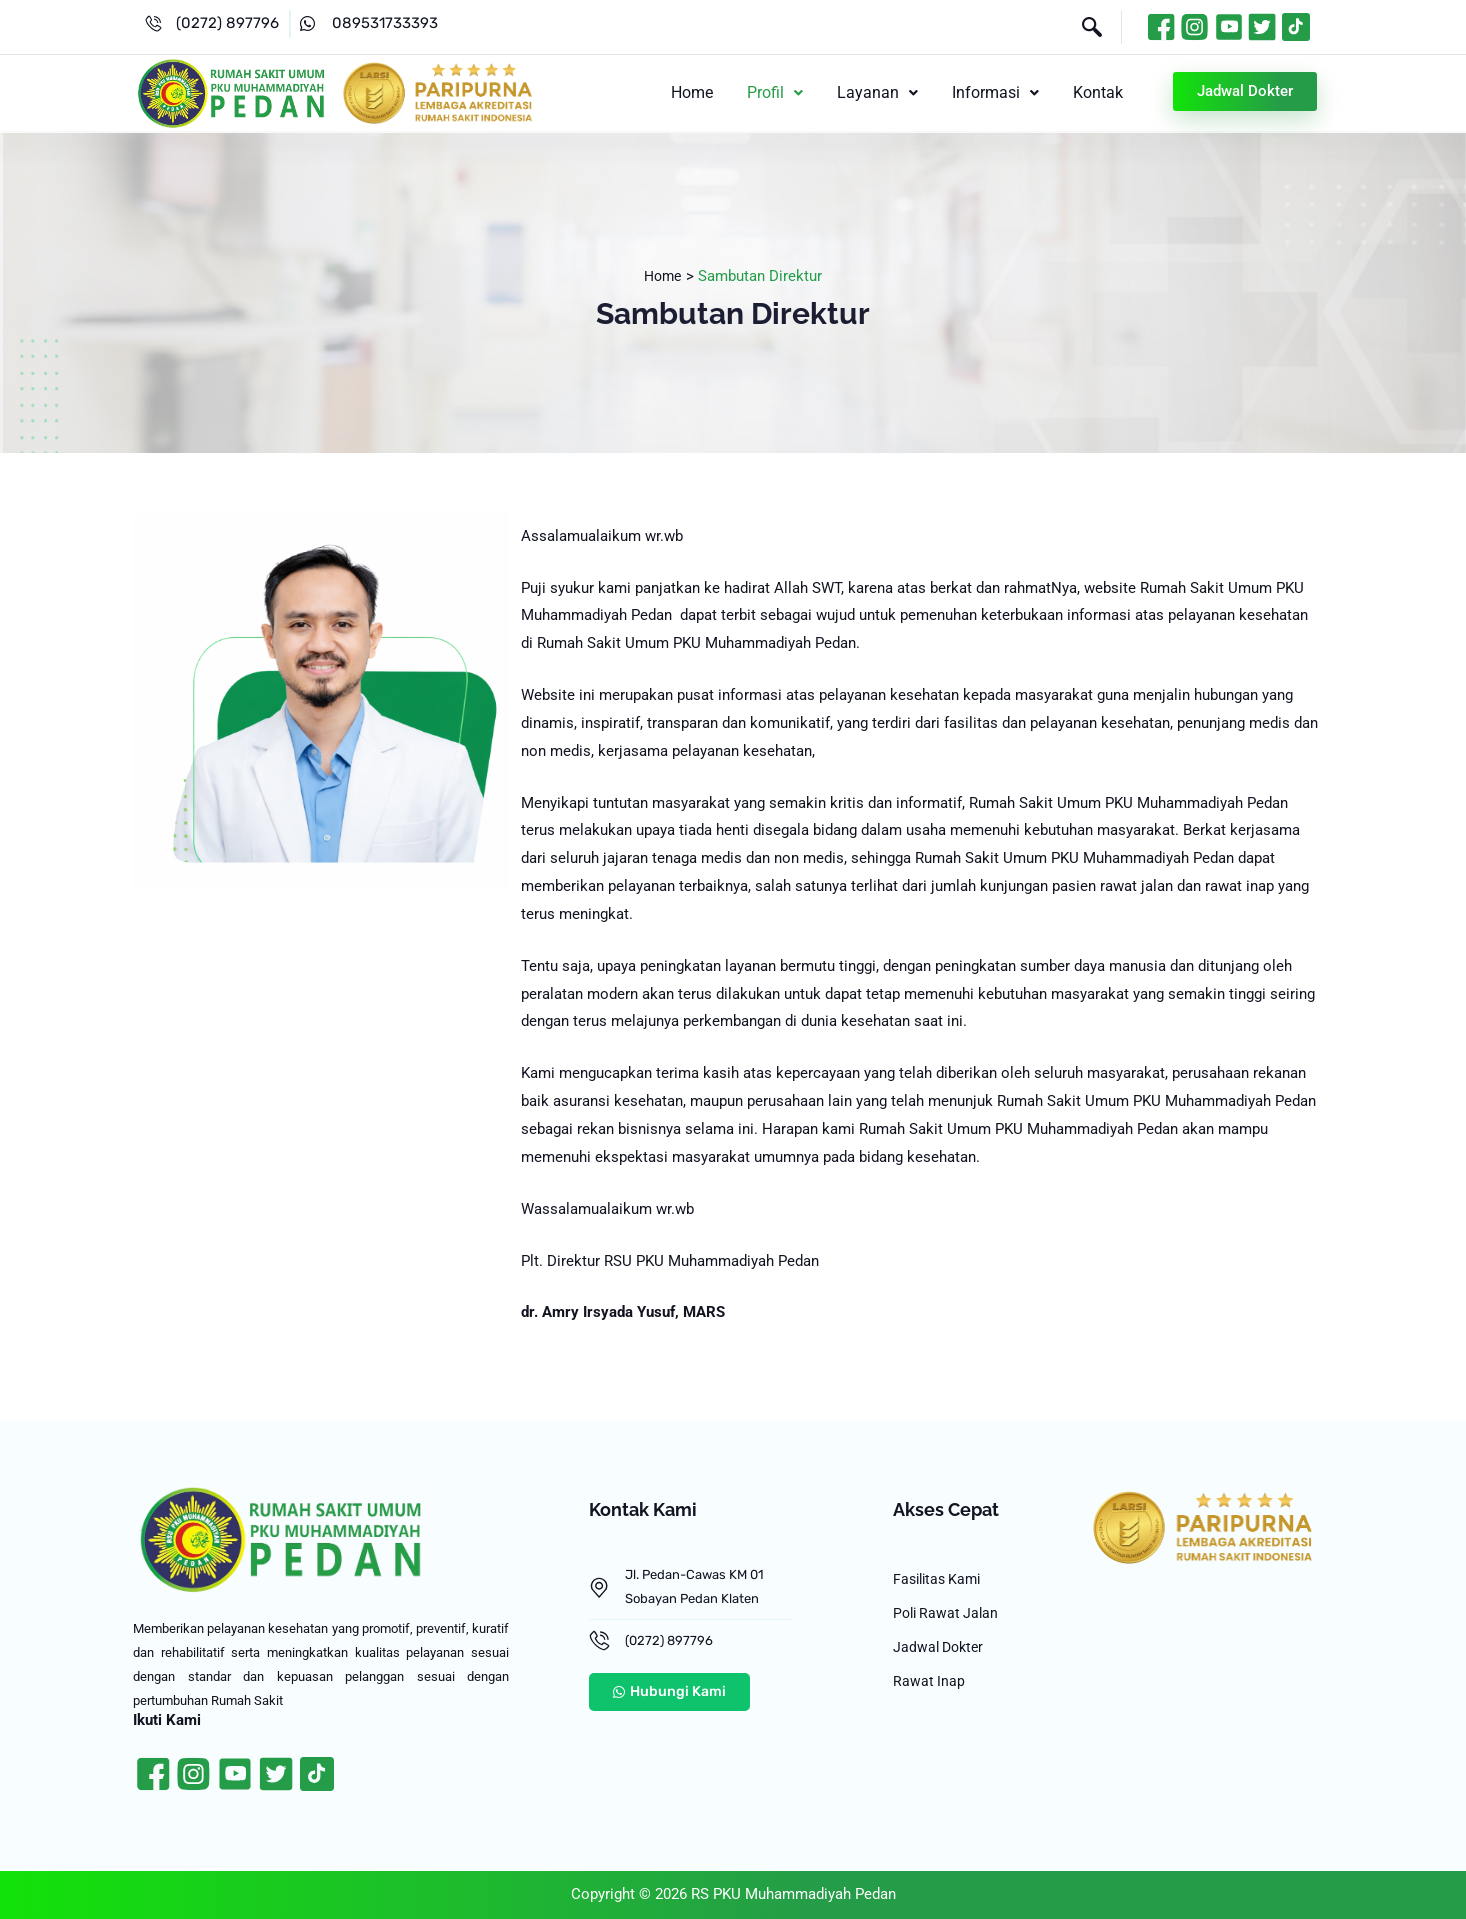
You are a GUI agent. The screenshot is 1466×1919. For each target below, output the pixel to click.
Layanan (887, 92)
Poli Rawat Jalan (948, 1618)
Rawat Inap (929, 1692)
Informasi (1001, 92)
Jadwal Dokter (941, 1655)
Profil (789, 92)
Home (710, 92)
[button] (789, 93)
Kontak (1100, 92)
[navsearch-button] (1082, 29)
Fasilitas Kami (940, 1581)
